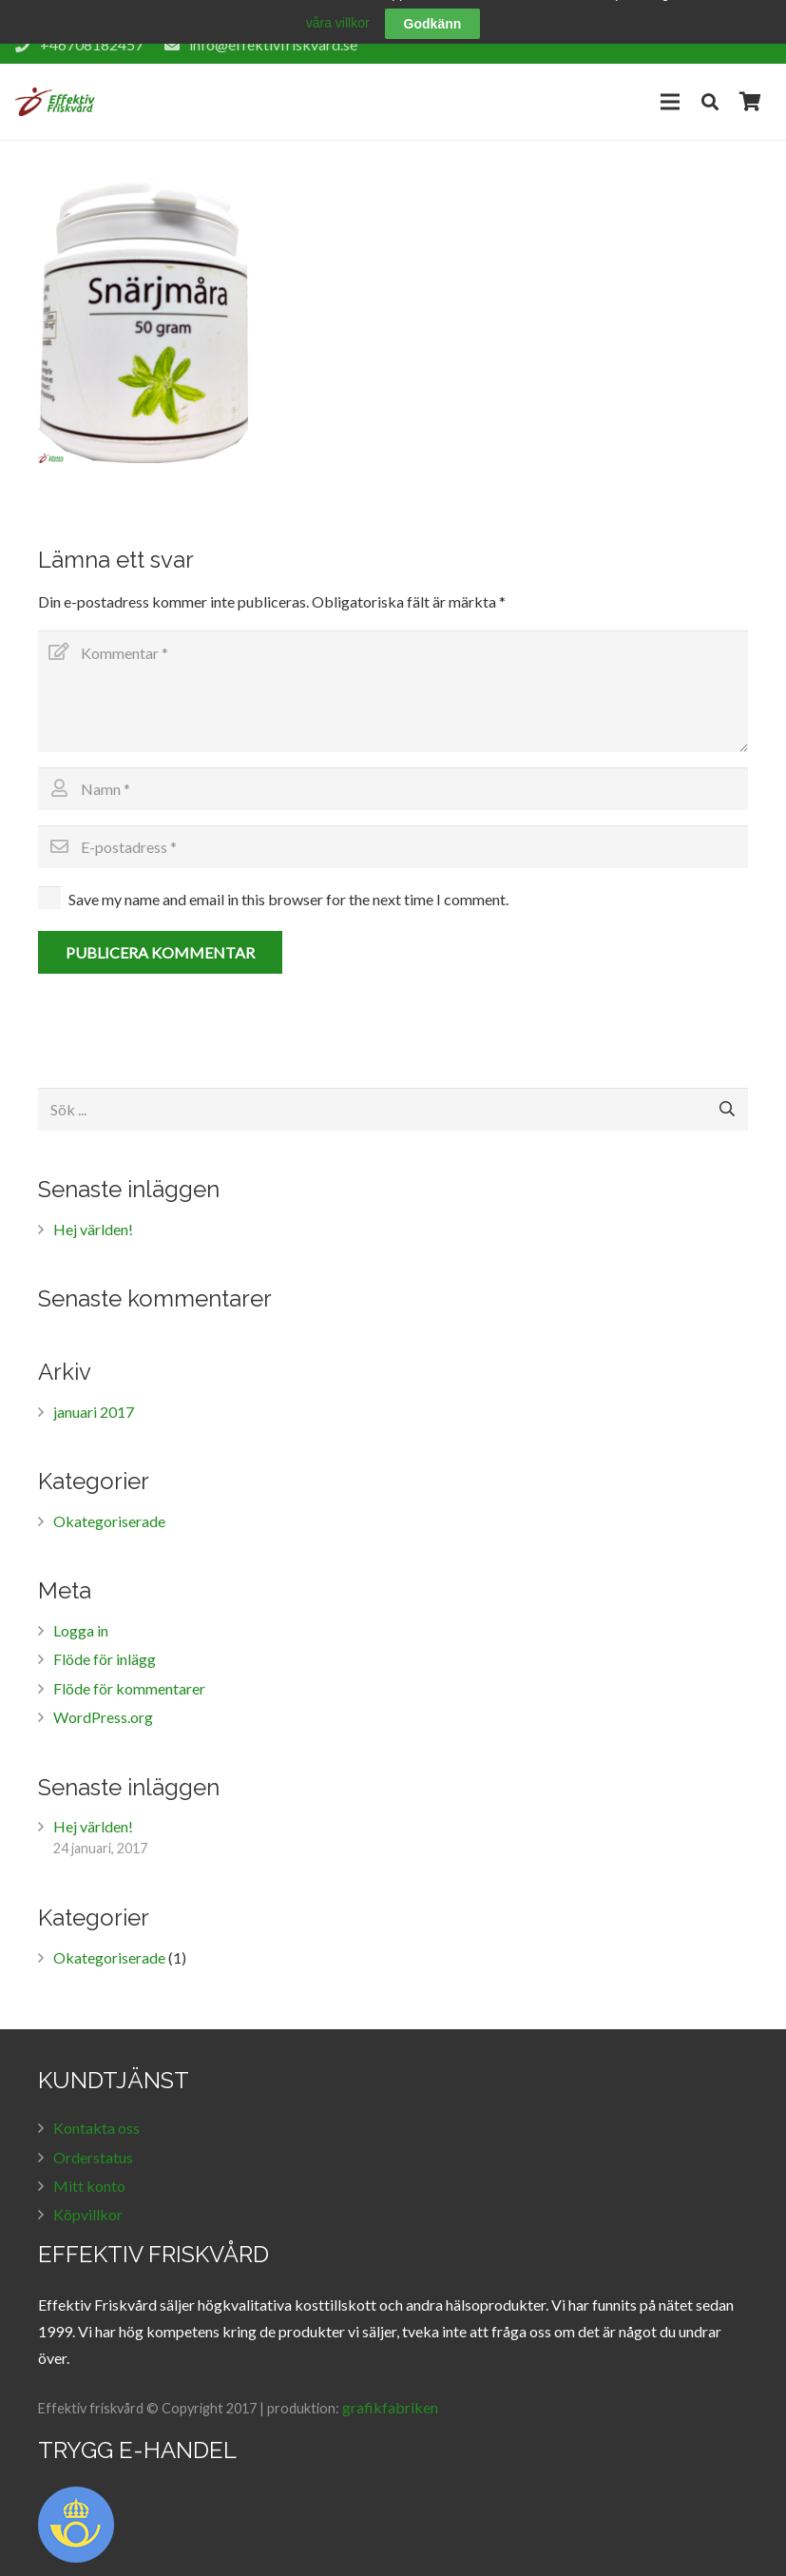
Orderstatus (93, 2139)
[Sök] (710, 83)
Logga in (80, 1612)
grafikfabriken (390, 2389)
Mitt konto (89, 2168)
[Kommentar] (393, 674)
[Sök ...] (393, 1091)
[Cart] (750, 84)
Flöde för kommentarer (129, 1670)
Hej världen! (93, 1211)
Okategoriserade (109, 1503)
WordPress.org (103, 1700)
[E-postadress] (393, 828)
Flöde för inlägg (104, 1642)
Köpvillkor (88, 2197)
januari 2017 (93, 1394)
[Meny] (670, 83)
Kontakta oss (96, 2110)
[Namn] (393, 771)
